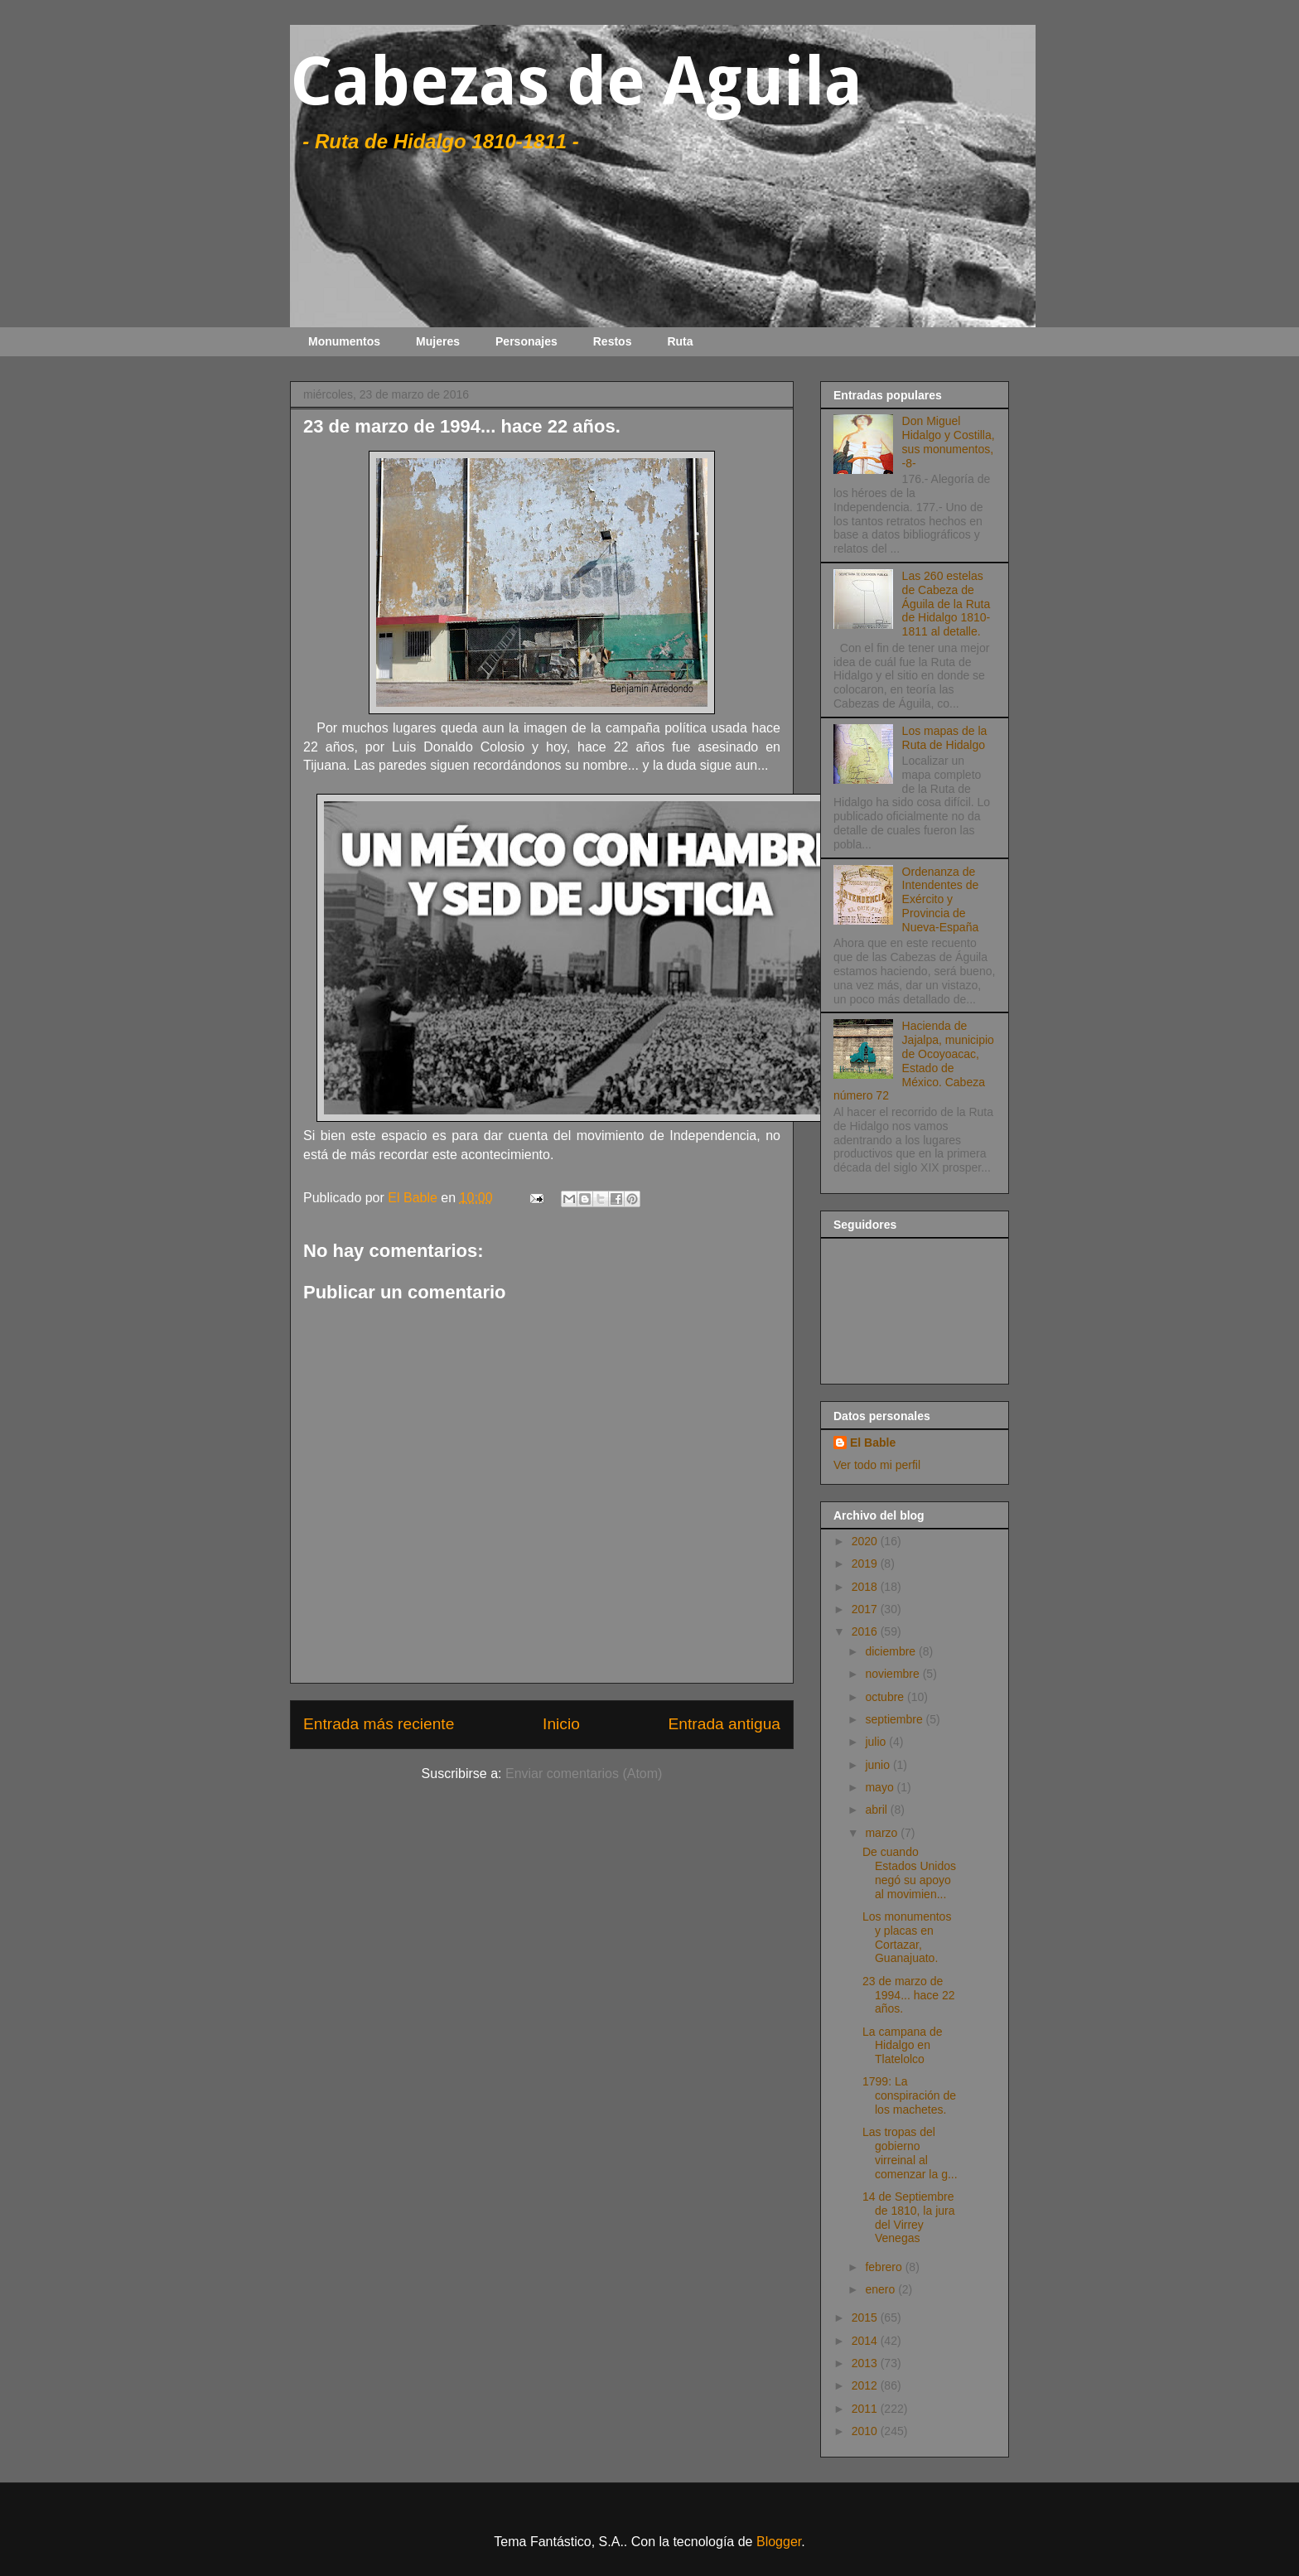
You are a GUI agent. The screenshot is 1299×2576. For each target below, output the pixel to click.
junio (878, 1764)
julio (877, 1741)
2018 (866, 1586)
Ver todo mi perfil (876, 1465)
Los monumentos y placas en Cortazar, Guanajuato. (906, 1937)
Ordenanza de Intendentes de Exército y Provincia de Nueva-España (940, 899)
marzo (883, 1832)
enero (881, 2289)
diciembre (892, 1651)
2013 (866, 2363)
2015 (866, 2317)
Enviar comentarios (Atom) (583, 1773)
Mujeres (438, 341)
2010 (866, 2431)
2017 (866, 1609)
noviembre (893, 1673)
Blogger (778, 2542)
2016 (866, 1631)
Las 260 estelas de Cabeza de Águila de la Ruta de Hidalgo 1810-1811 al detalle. (946, 603)
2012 (866, 2385)
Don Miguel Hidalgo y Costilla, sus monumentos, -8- (948, 441)
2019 (866, 1563)
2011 (866, 2408)
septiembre (895, 1719)
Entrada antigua (724, 1724)
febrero (885, 2267)
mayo (880, 1787)
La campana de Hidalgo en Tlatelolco (902, 2045)
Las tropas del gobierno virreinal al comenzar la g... (910, 2152)
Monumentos (344, 341)
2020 (866, 1541)
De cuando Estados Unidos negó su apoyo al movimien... (909, 1872)
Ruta (680, 341)
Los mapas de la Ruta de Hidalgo (945, 738)
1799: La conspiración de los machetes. (909, 2095)
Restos (612, 341)
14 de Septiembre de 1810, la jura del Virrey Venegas (908, 2217)
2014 (866, 2340)
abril (877, 1809)
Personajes (526, 341)
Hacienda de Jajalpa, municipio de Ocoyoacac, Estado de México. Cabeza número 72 (913, 1060)
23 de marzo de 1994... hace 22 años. (908, 1995)
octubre (886, 1697)
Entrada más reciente (378, 1724)
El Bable (873, 1442)
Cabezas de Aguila (576, 81)
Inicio (561, 1724)
